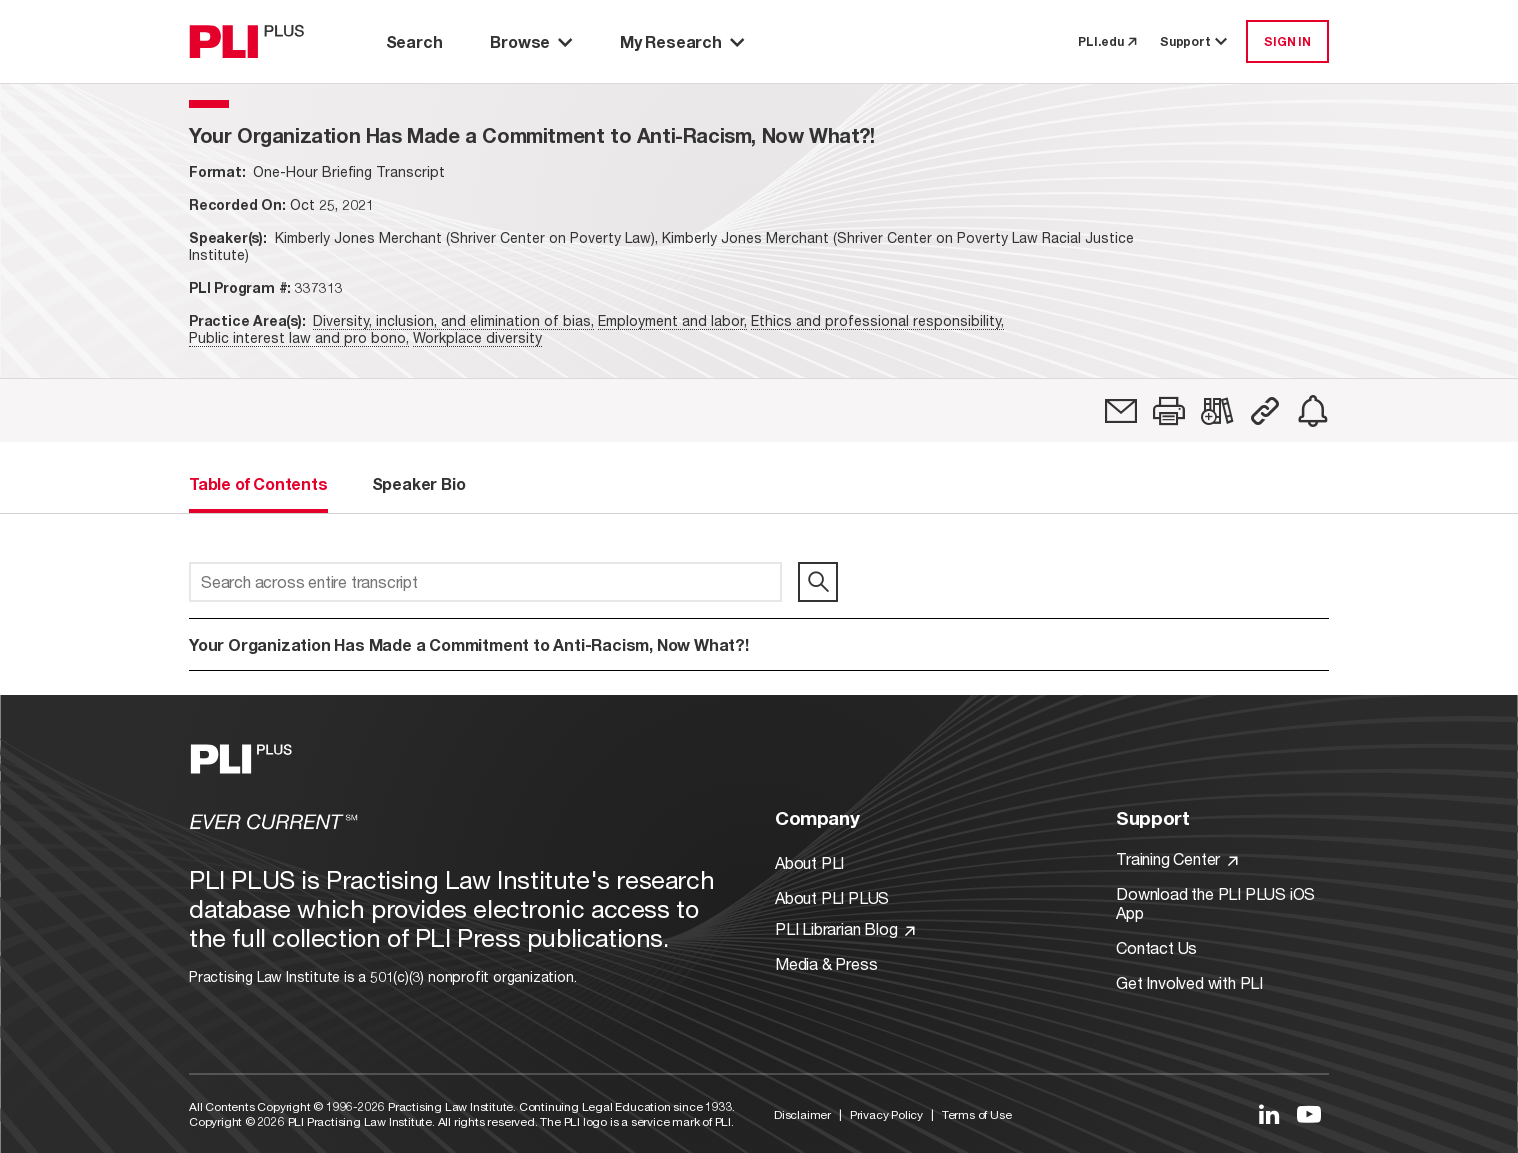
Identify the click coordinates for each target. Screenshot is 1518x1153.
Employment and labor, (672, 320)
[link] (1121, 411)
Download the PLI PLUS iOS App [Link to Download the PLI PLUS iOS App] (1215, 903)
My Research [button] (682, 41)
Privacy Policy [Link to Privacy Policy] (886, 1114)
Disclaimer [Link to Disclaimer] (802, 1114)
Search (414, 41)
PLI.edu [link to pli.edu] (1107, 41)
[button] (1169, 411)
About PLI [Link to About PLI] (809, 862)
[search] (818, 582)
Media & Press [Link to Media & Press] (826, 963)
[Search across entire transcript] (485, 582)
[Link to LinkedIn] (1269, 1114)
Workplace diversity (477, 337)
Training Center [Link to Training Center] (1177, 858)
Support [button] (1195, 41)
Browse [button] (531, 41)
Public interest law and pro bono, (299, 337)
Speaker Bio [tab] (419, 483)
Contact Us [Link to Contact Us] (1156, 947)
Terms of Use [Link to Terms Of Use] (977, 1114)
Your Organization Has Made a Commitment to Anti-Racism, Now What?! (469, 644)
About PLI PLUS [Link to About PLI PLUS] (832, 897)
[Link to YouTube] (1309, 1114)
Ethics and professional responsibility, (877, 320)
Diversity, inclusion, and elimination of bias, (453, 320)
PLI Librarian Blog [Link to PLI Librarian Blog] (845, 928)
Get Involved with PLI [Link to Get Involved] (1189, 982)
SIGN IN (1287, 41)
